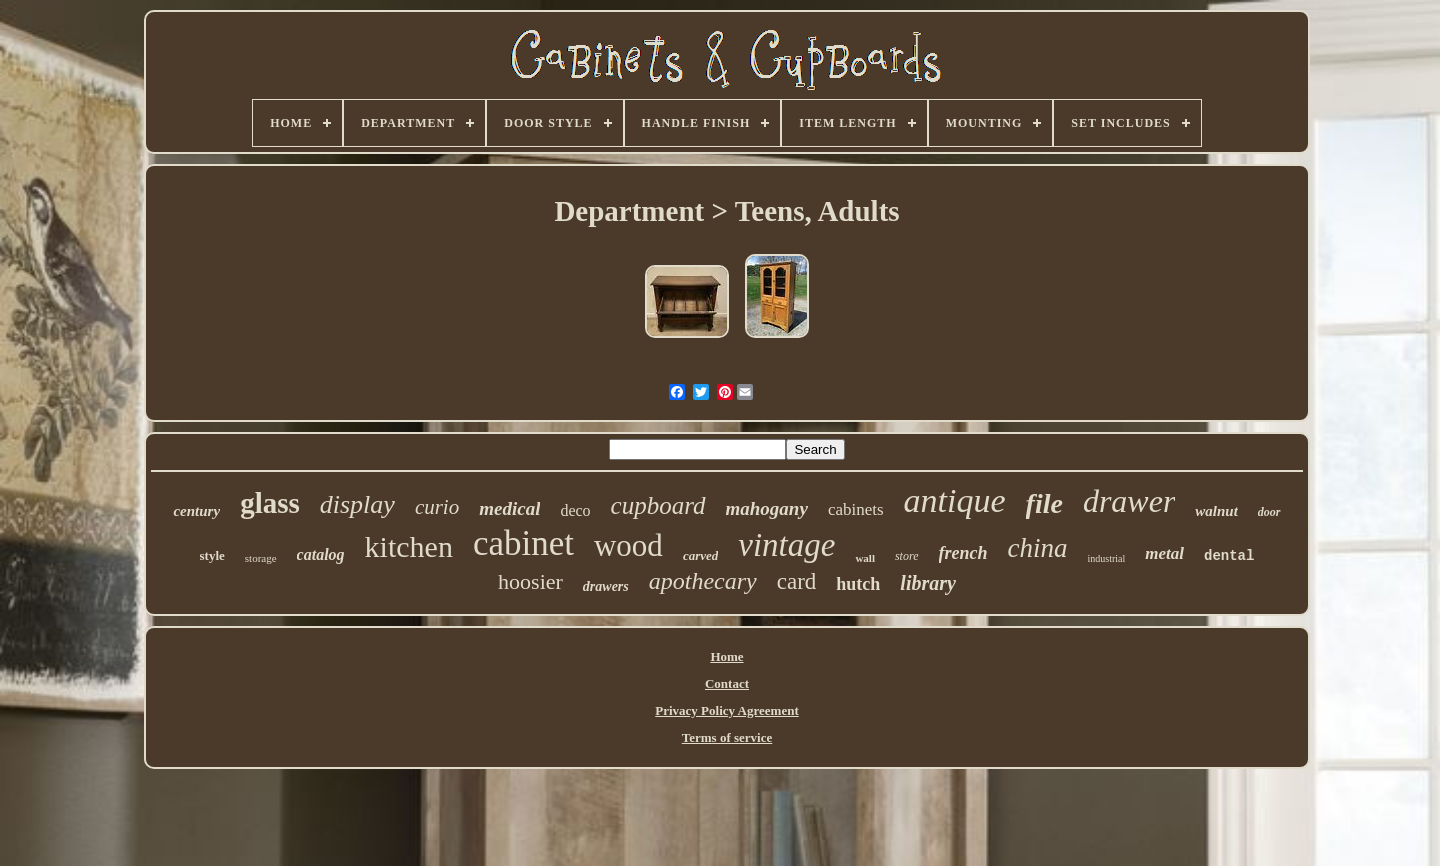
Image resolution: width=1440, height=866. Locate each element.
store (907, 556)
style (212, 555)
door (1269, 512)
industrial (1107, 558)
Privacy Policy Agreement (726, 710)
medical (509, 508)
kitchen (409, 546)
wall (865, 558)
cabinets (856, 509)
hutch (858, 584)
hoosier (530, 581)
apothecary (703, 581)
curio (437, 507)
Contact (727, 683)
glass (270, 503)
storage (261, 558)
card (797, 581)
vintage (786, 545)
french (963, 553)
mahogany (767, 508)
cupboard (658, 505)
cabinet (523, 543)
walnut (1216, 511)
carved (700, 555)
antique (955, 500)
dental (1229, 556)
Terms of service (727, 737)
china (1038, 548)
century (196, 511)
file (1044, 503)
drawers (606, 586)
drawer (1129, 501)
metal (1164, 553)
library (928, 583)
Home (726, 656)
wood (628, 545)
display (357, 504)
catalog (321, 554)
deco (575, 510)
